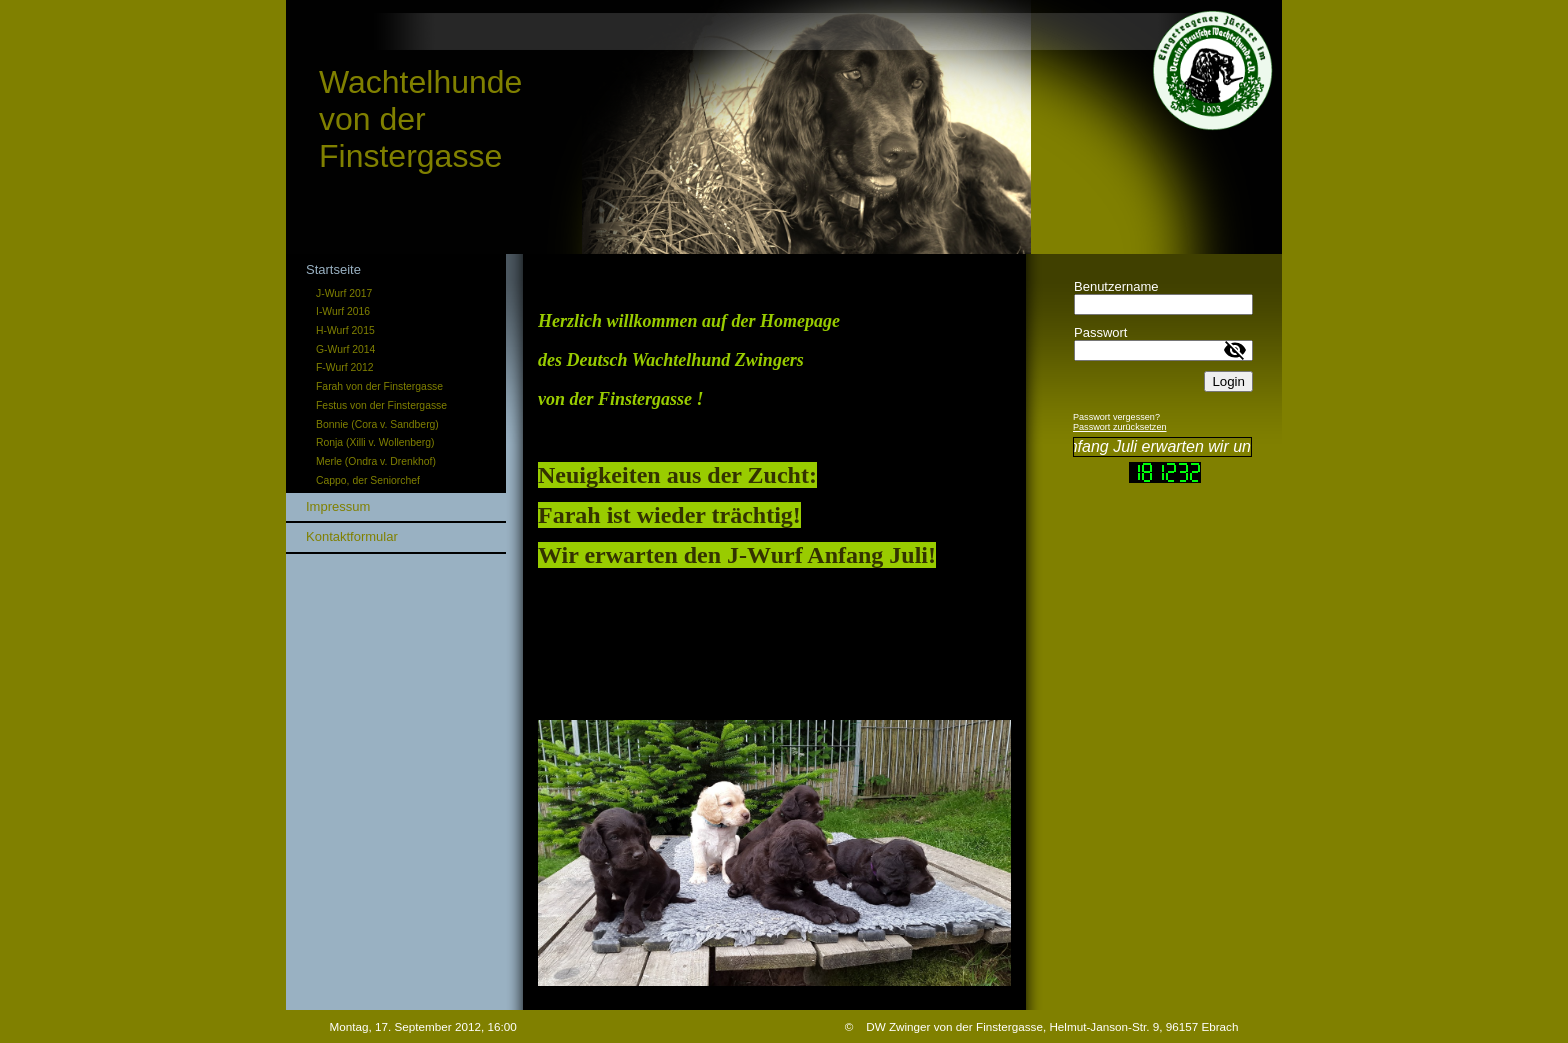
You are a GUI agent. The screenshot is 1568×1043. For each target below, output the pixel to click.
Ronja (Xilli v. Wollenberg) (375, 442)
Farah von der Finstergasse (379, 386)
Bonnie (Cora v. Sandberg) (377, 424)
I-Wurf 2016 (343, 311)
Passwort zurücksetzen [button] (1120, 427)
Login (1228, 381)
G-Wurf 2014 (345, 349)
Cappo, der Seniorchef (368, 480)
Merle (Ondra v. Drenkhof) (376, 461)
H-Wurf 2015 (345, 330)
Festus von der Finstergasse (381, 405)
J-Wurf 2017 (344, 293)
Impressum (338, 506)
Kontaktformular (352, 536)
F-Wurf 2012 (345, 367)
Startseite (333, 269)
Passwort (1100, 332)
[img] (784, 127)
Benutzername (1116, 286)
